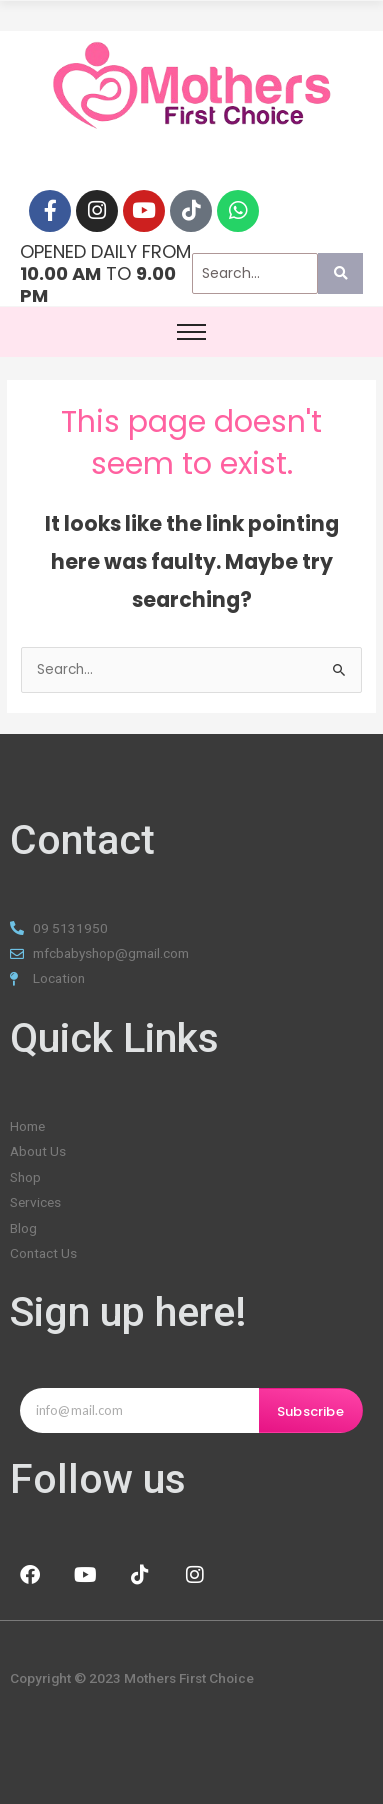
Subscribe (310, 1411)
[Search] (255, 273)
